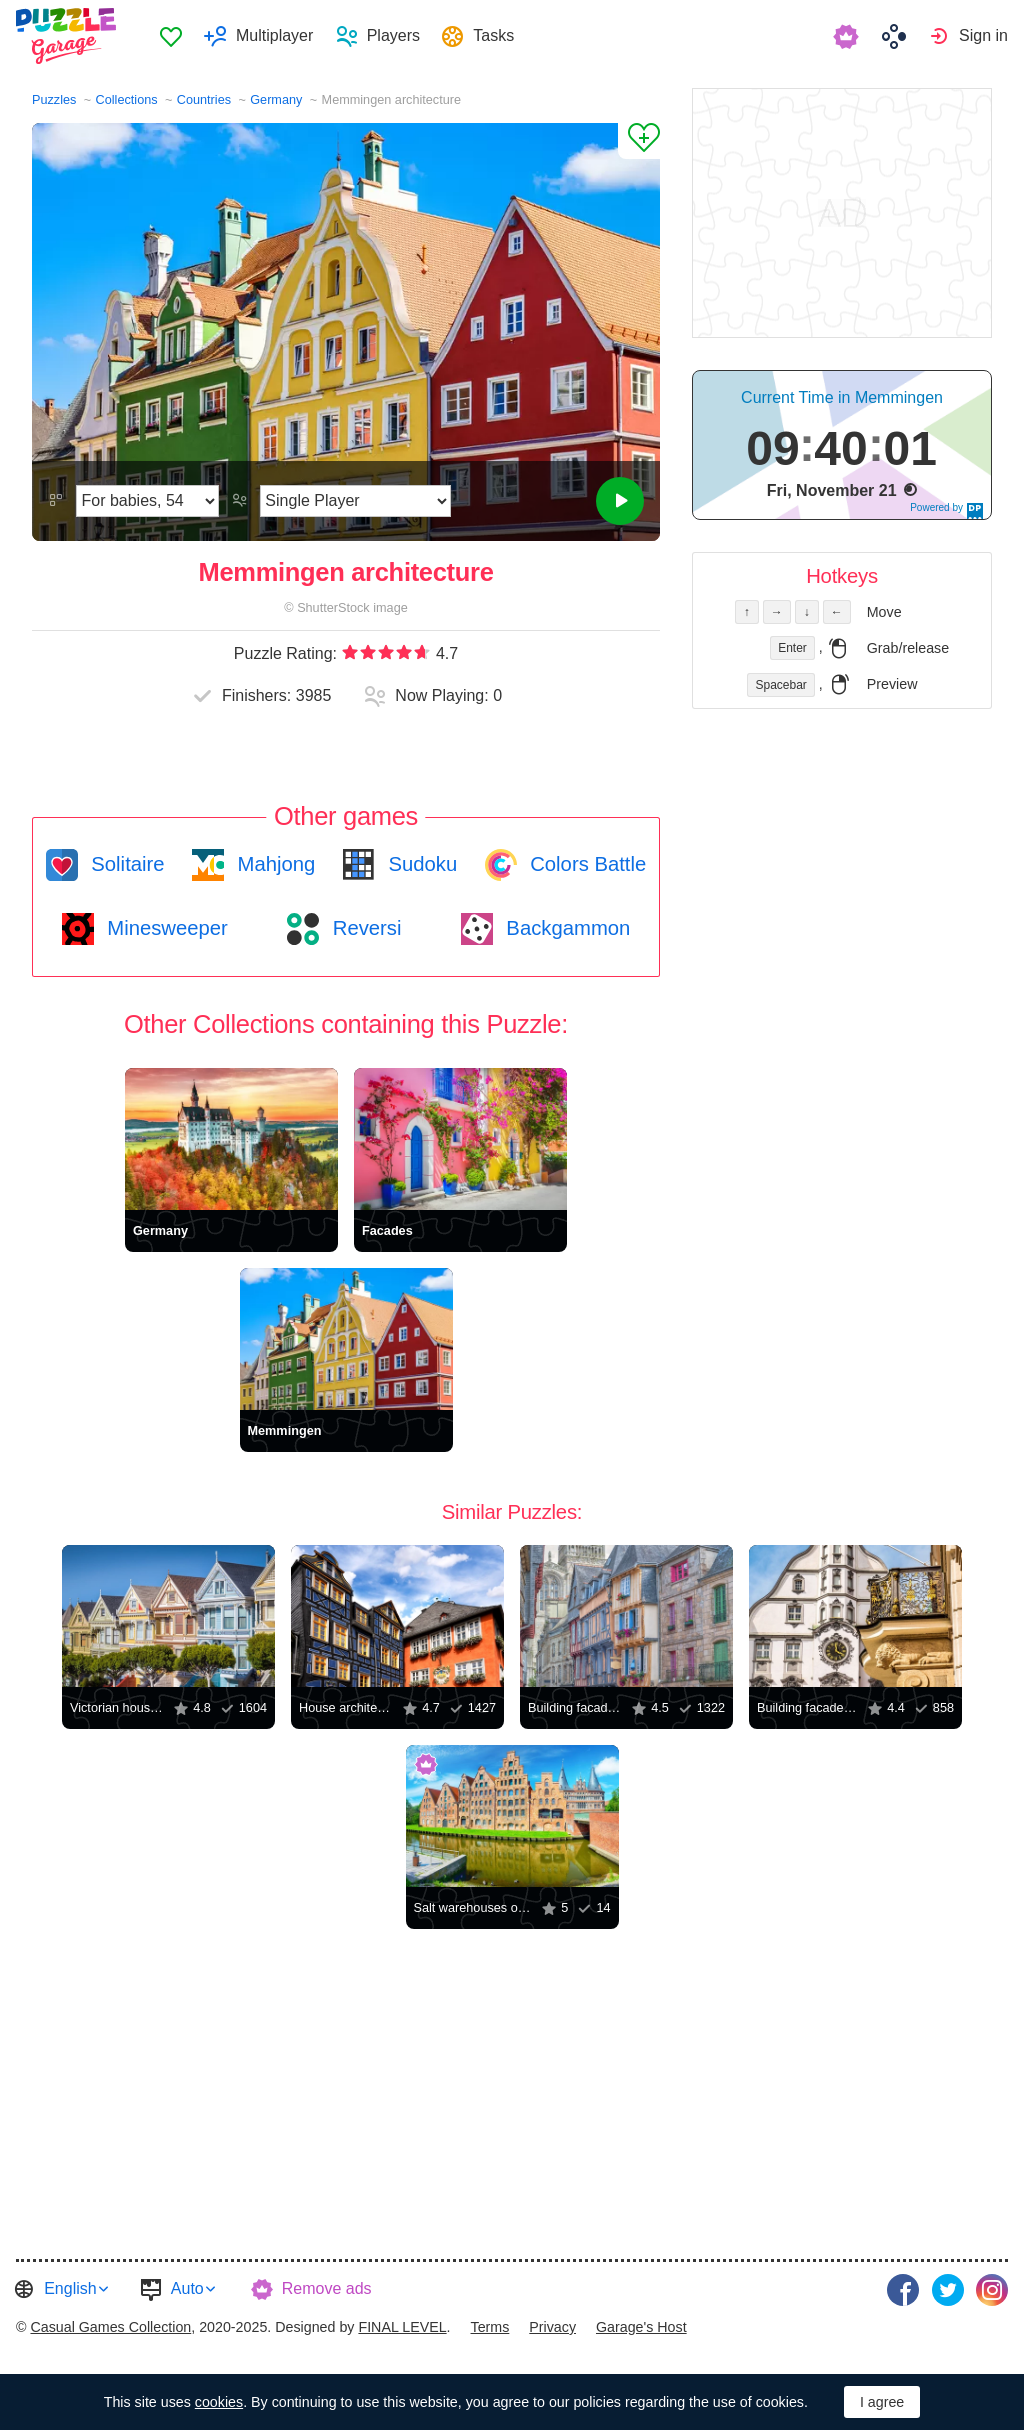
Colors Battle (586, 864)
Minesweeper (165, 928)
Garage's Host (641, 2327)
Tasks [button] (493, 35)
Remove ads (327, 2288)
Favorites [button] (171, 36)
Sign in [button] (983, 35)
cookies (219, 2402)
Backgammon (566, 928)
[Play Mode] (355, 501)
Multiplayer (274, 35)
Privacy (552, 2327)
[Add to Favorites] (639, 141)
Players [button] (393, 35)
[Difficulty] (147, 501)
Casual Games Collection (110, 2327)
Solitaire (125, 864)
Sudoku (420, 864)
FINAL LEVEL (402, 2327)
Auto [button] (187, 2288)
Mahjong (273, 864)
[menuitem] (170, 36)
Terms (490, 2327)
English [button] (70, 2288)
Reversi (364, 928)
